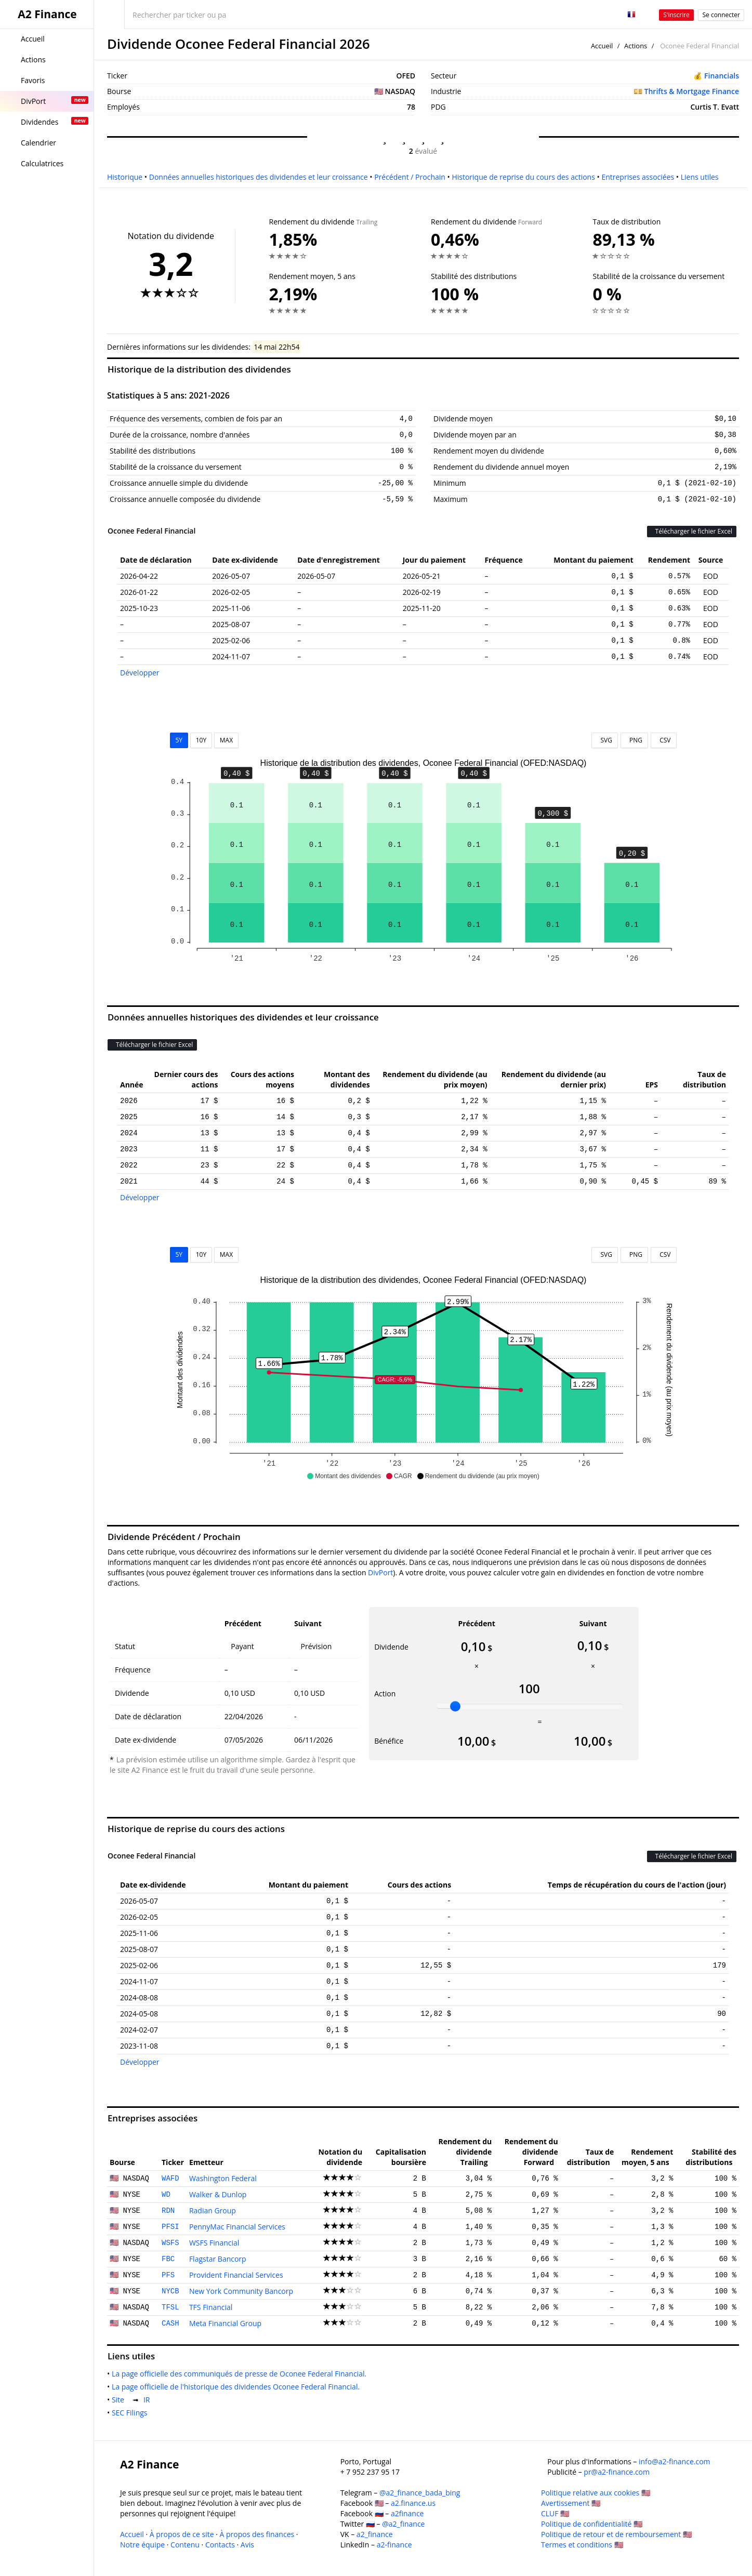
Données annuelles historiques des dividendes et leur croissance (258, 177)
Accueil (602, 45)
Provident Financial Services (236, 2275)
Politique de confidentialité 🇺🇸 (591, 2524)
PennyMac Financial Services (237, 2227)
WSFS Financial (214, 2243)
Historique (124, 177)
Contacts (220, 2545)
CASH (170, 2323)
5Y (179, 740)
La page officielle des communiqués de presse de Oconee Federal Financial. (241, 2374)
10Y (201, 740)
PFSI (170, 2227)
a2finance (407, 2513)
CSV (663, 740)
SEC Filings (131, 2413)
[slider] (455, 1706)
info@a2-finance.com (674, 2461)
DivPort (380, 1572)
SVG (604, 740)
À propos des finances (257, 2534)
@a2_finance (403, 2524)
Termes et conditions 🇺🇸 (582, 2545)
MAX (226, 740)
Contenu (185, 2545)
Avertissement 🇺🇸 (570, 2503)
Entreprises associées (637, 177)
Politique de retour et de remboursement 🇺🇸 (616, 2534)
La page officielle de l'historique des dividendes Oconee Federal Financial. (238, 2387)
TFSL (170, 2307)
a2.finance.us (413, 2503)
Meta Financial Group (225, 2323)
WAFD (170, 2178)
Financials (721, 76)
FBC (168, 2259)
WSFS (170, 2243)
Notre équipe (142, 2545)
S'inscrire (676, 14)
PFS (168, 2275)
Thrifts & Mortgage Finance (691, 91)
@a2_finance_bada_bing (419, 2493)
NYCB (170, 2291)
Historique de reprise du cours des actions (523, 177)
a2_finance (375, 2534)
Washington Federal (223, 2178)
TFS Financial (211, 2307)
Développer (140, 673)
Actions (635, 45)
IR (148, 2400)
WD (166, 2194)
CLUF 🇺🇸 (555, 2513)
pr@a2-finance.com (617, 2472)
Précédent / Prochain (409, 177)
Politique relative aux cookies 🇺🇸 (595, 2493)
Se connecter (721, 14)
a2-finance (394, 2545)
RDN (168, 2211)
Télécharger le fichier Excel (691, 531)
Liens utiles (700, 177)
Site (120, 2400)
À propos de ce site (182, 2534)
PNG (634, 740)
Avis (247, 2545)
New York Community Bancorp (241, 2291)
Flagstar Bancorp (217, 2259)
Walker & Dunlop (218, 2194)
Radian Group (212, 2210)
